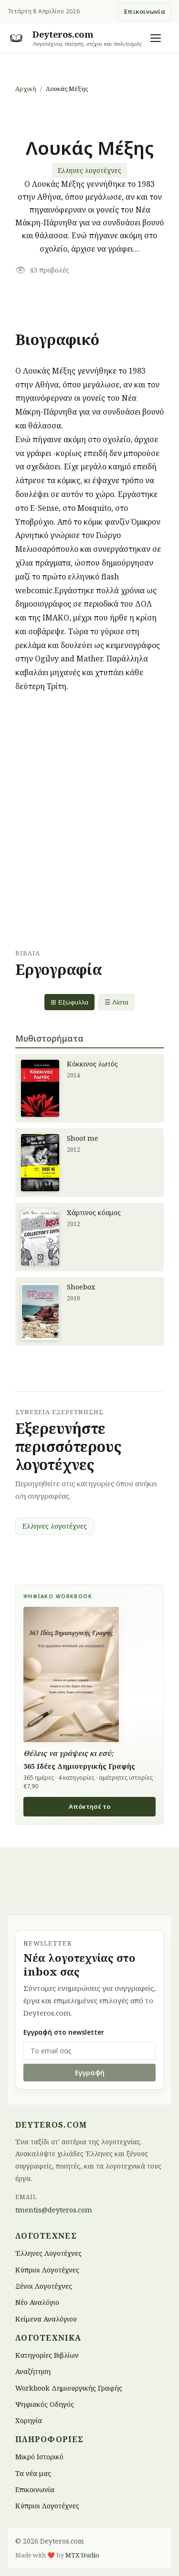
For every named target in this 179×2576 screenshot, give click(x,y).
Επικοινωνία (144, 11)
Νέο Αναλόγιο (37, 2302)
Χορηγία (28, 2420)
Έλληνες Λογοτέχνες (48, 2253)
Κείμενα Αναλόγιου (46, 2318)
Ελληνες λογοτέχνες (89, 170)
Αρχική (25, 88)
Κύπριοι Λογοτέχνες (47, 2269)
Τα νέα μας (33, 2472)
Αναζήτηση (33, 2371)
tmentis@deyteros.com (53, 2209)
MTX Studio (82, 2555)
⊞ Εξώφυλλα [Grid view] (69, 1002)
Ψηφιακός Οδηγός (44, 2403)
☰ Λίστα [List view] (116, 1002)
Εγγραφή (90, 2072)
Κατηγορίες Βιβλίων (47, 2354)
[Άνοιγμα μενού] (155, 38)
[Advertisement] (89, 820)
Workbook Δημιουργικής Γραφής (68, 2387)
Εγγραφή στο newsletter (63, 2032)
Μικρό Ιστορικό (39, 2456)
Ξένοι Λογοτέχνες (43, 2286)
